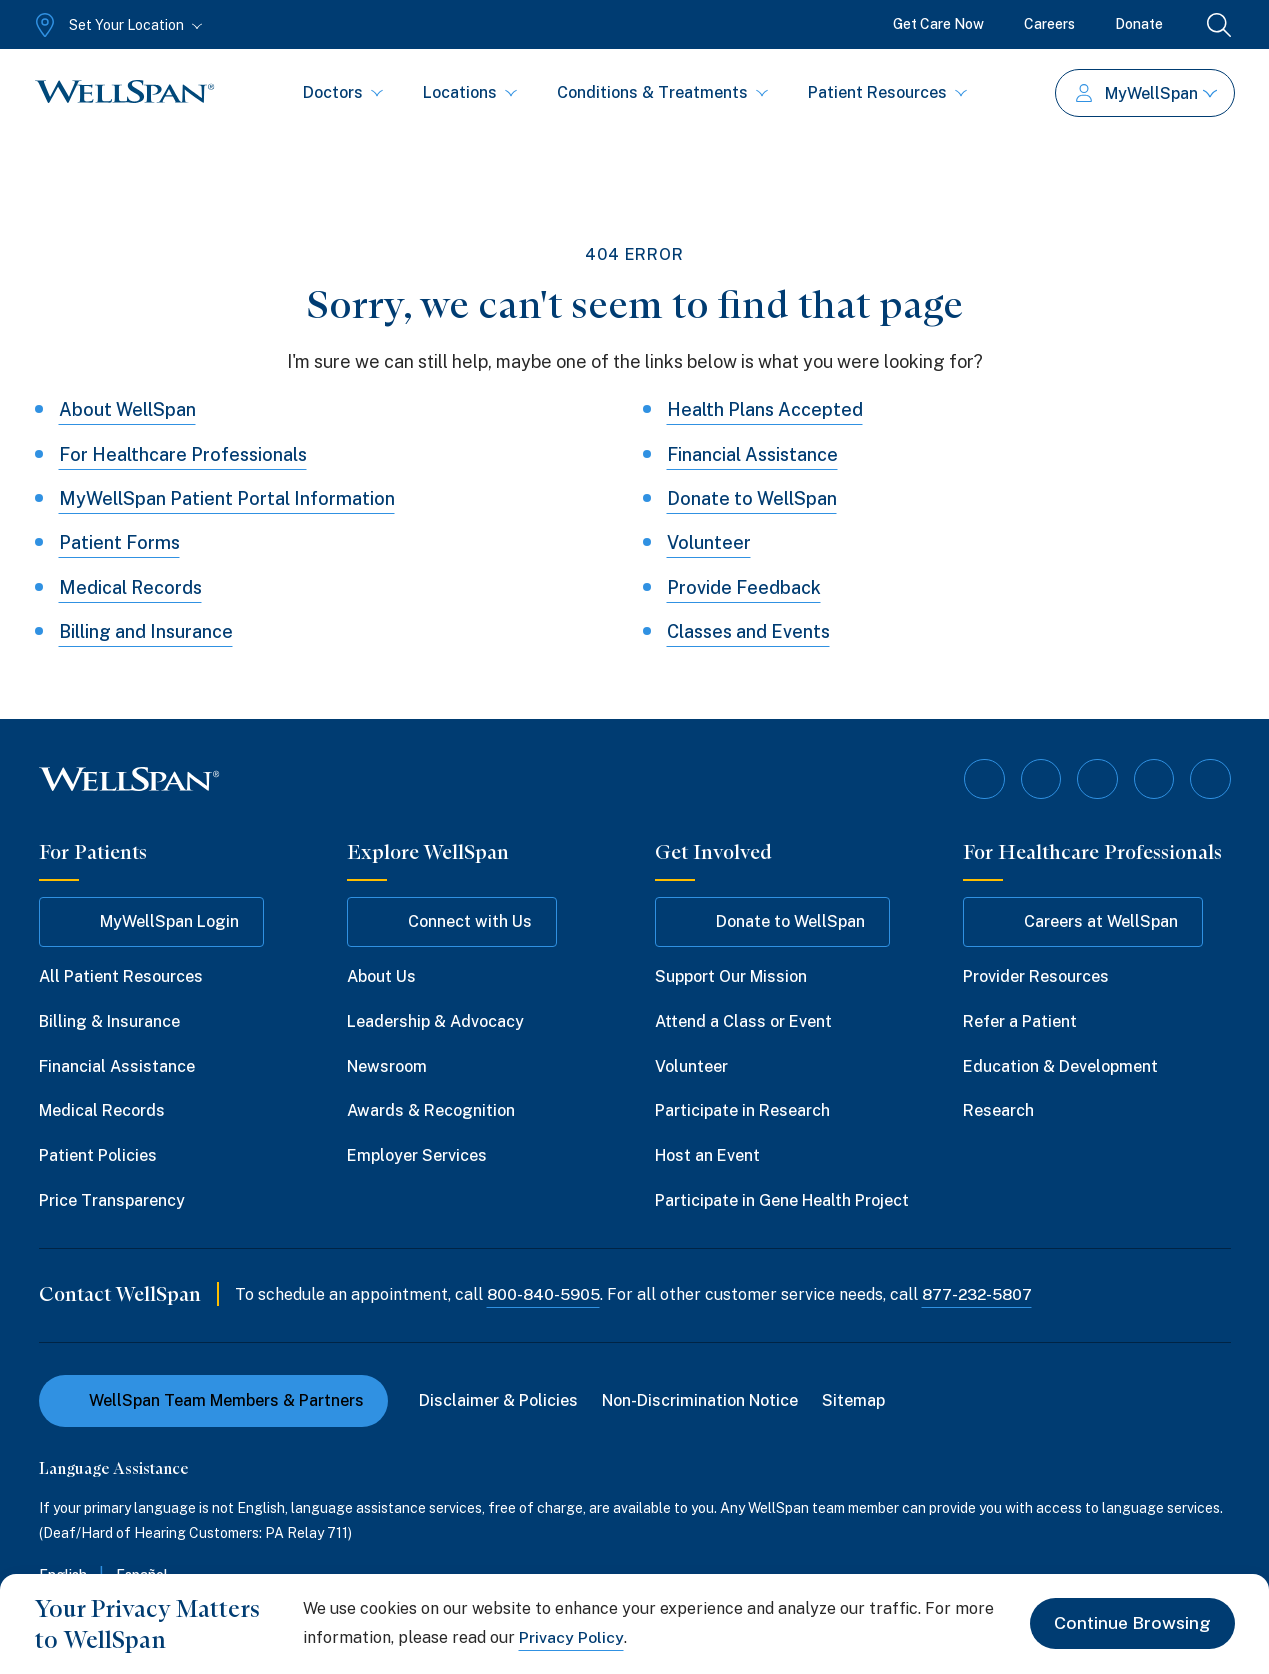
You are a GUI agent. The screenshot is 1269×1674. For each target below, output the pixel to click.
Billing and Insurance (146, 631)
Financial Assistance (752, 454)
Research (998, 1110)
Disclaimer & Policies (499, 1399)
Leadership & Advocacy (435, 1020)
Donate (1139, 24)
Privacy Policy (571, 1637)
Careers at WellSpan (1083, 922)
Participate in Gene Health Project (782, 1200)
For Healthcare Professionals (183, 454)
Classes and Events (748, 631)
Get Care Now (938, 24)
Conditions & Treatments (662, 92)
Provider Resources (1036, 976)
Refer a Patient (1020, 1020)
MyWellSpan (1146, 93)
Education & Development (1060, 1065)
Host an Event (707, 1155)
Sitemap (854, 1399)
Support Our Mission (731, 976)
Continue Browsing (1131, 1623)
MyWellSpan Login (151, 922)
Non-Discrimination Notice (701, 1399)
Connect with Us (452, 922)
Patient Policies (98, 1155)
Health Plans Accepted (765, 409)
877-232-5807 (981, 1293)
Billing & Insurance (109, 1020)
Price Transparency (112, 1200)
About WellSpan (127, 409)
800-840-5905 (544, 1293)
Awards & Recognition (431, 1110)
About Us (381, 976)
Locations (470, 92)
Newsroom (387, 1065)
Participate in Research (742, 1110)
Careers (1049, 24)
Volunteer (709, 542)
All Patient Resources (121, 976)
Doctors (343, 92)
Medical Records (130, 587)
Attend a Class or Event (743, 1020)
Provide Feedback (744, 587)
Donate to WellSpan (752, 498)
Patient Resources (887, 92)
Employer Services (417, 1155)
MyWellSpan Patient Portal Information (227, 498)
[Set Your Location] (116, 25)
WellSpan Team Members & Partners (213, 1399)
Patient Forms (119, 542)
